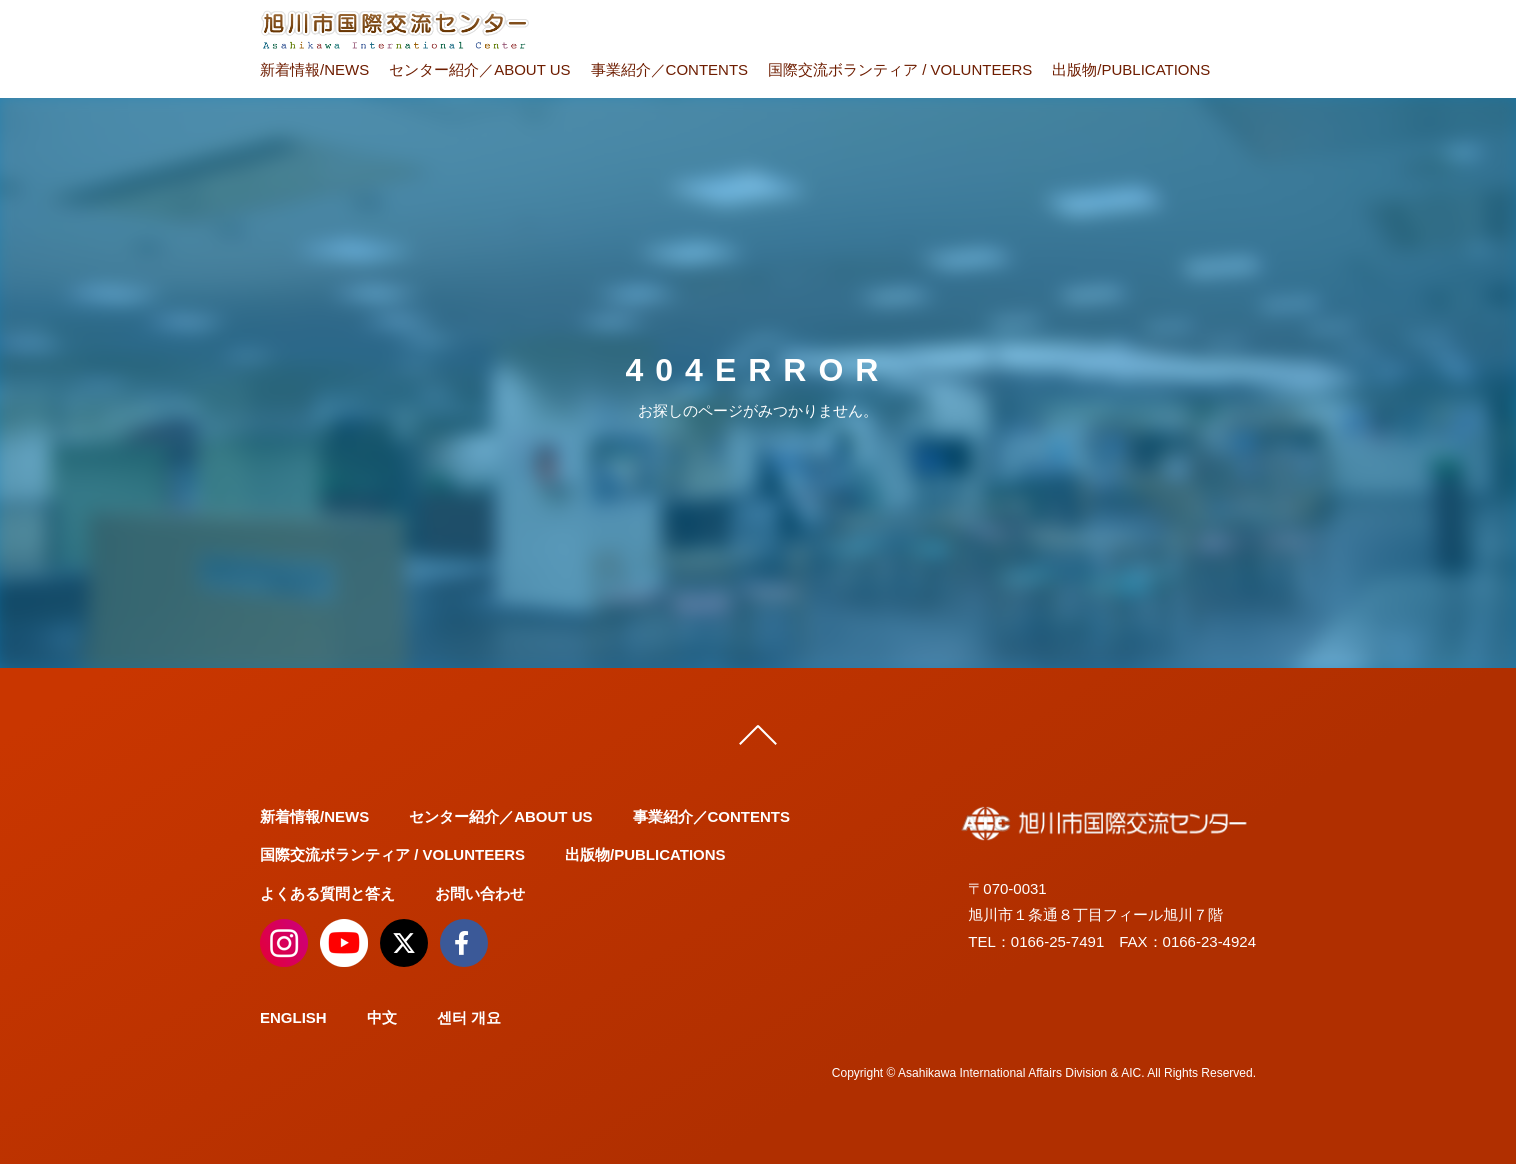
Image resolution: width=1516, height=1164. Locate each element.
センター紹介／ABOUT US (479, 69)
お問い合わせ (480, 893)
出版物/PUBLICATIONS (1131, 69)
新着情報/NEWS (314, 69)
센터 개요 (469, 1017)
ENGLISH (293, 1017)
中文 (382, 1017)
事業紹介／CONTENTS (670, 69)
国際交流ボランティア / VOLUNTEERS (900, 69)
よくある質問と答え (327, 893)
